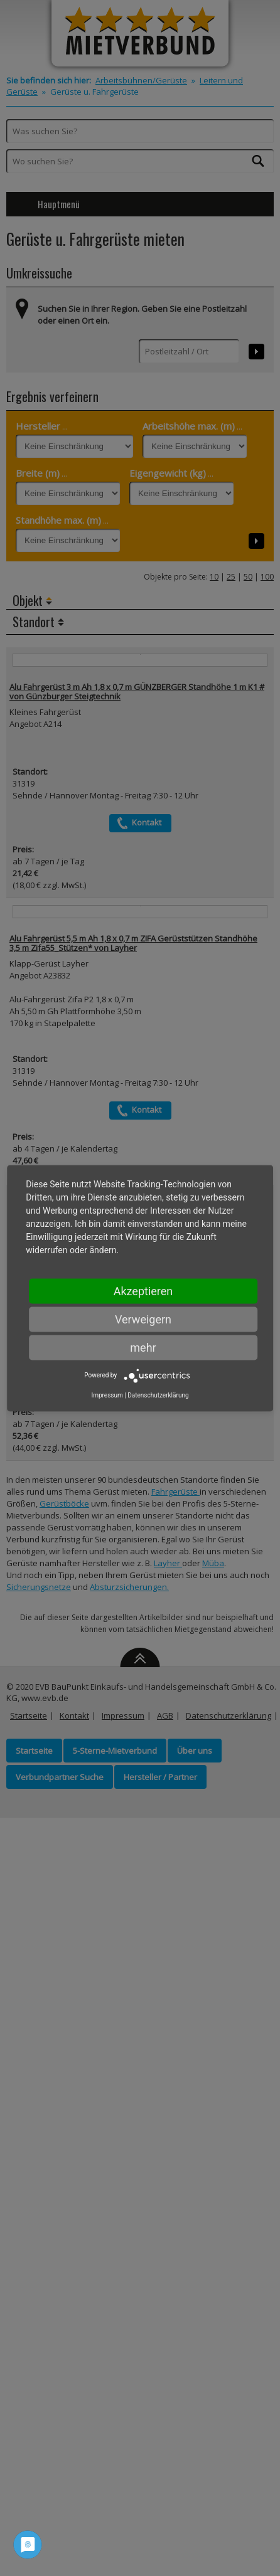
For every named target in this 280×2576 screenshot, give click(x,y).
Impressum (106, 1394)
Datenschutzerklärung (157, 1394)
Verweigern (143, 1318)
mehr (143, 1347)
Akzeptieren (143, 1290)
